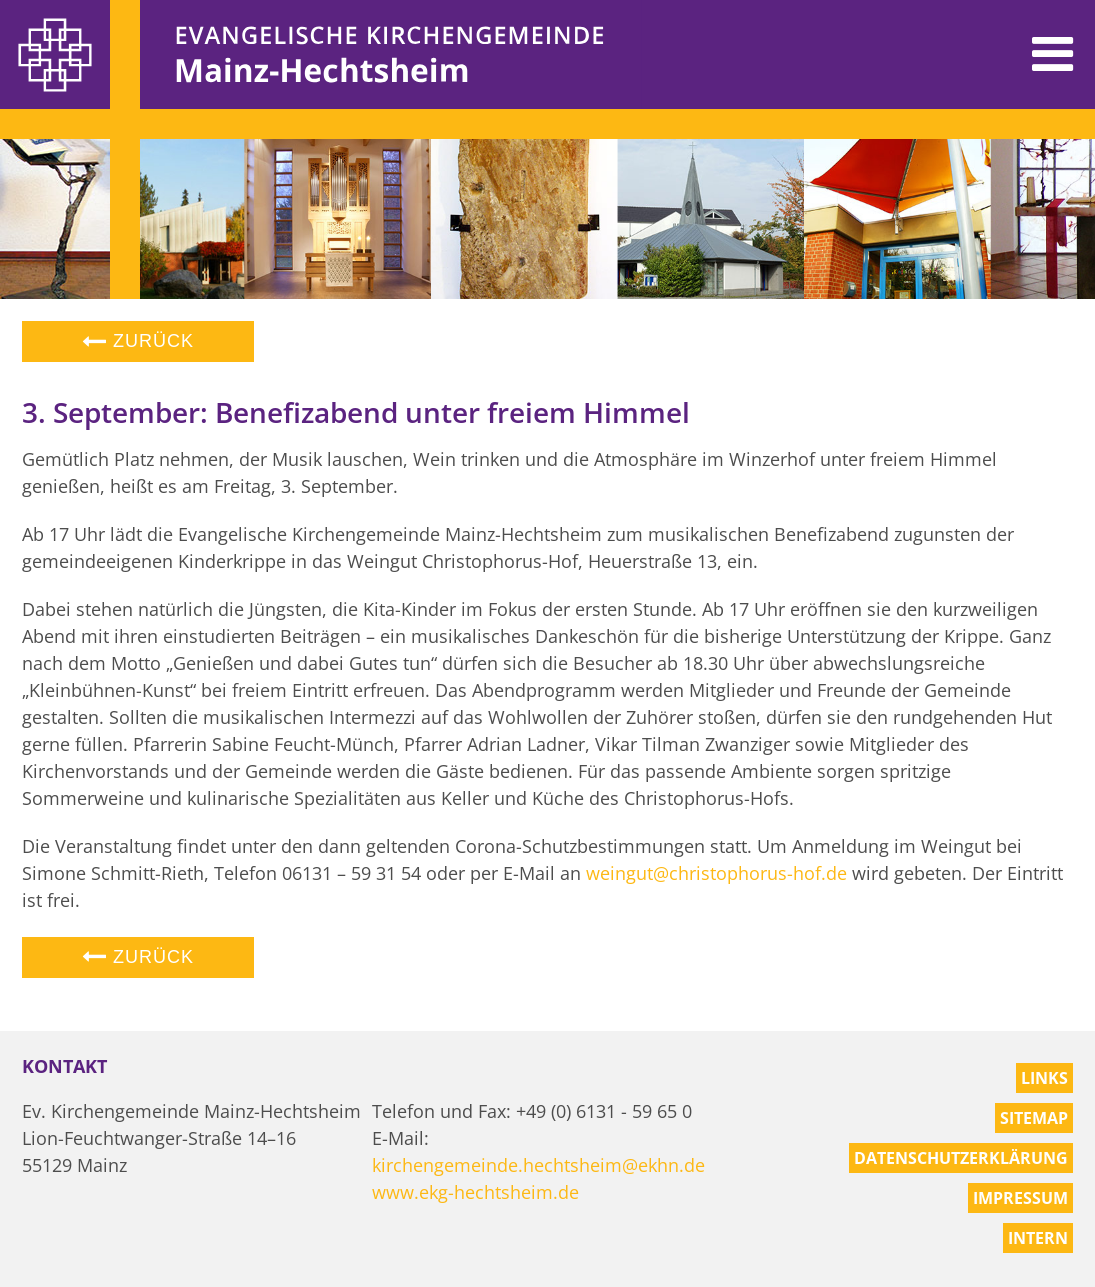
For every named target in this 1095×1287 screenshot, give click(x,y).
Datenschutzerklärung (961, 1158)
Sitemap (1034, 1118)
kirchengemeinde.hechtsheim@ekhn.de (538, 1165)
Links (1044, 1078)
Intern (1038, 1238)
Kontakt (64, 1066)
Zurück (138, 341)
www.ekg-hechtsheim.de (475, 1192)
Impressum (1020, 1198)
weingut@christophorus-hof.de (716, 873)
